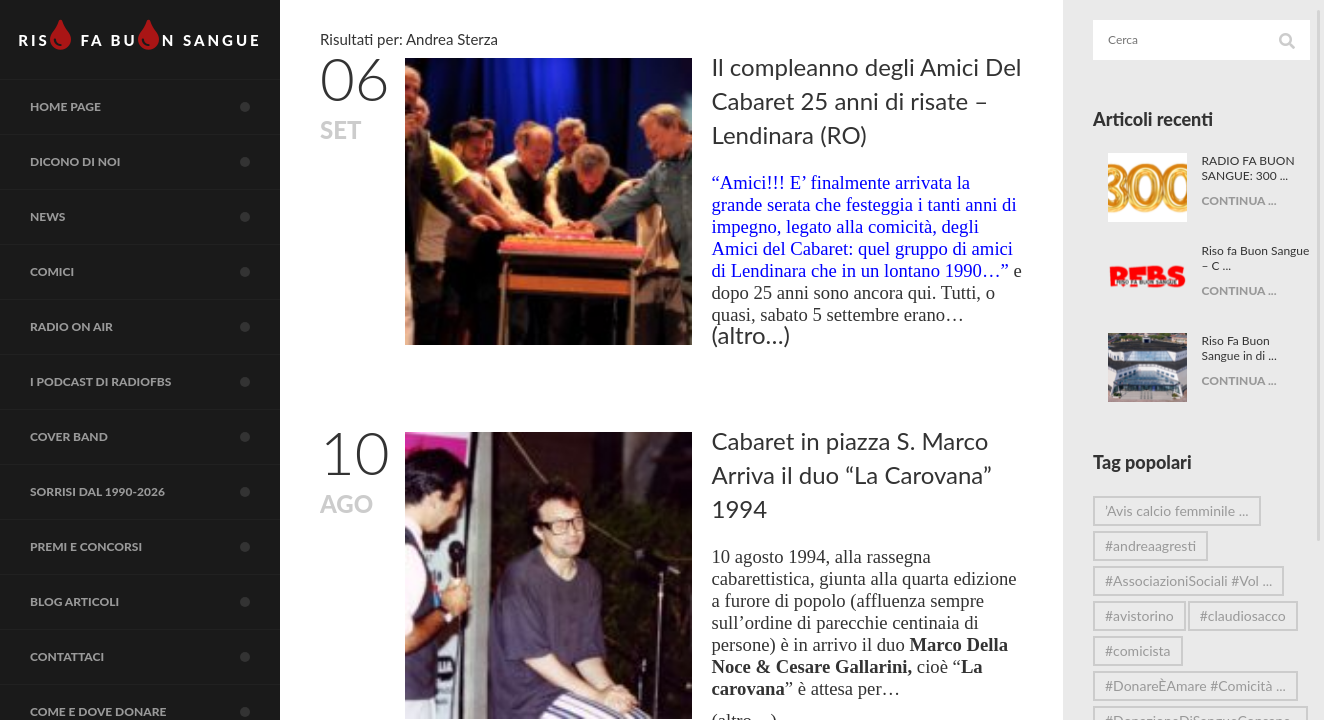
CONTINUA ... (1231, 200)
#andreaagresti (1150, 545)
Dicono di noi (155, 162)
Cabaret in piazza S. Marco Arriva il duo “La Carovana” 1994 (852, 474)
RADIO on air (155, 327)
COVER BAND (155, 437)
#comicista (1138, 685)
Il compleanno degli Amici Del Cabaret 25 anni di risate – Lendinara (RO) (867, 100)
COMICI (155, 272)
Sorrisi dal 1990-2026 (155, 492)
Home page (155, 107)
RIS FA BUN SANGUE (139, 35)
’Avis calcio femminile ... (1177, 510)
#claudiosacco (1148, 650)
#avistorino (1139, 615)
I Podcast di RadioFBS (155, 382)
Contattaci (155, 657)
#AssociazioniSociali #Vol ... (1188, 580)
